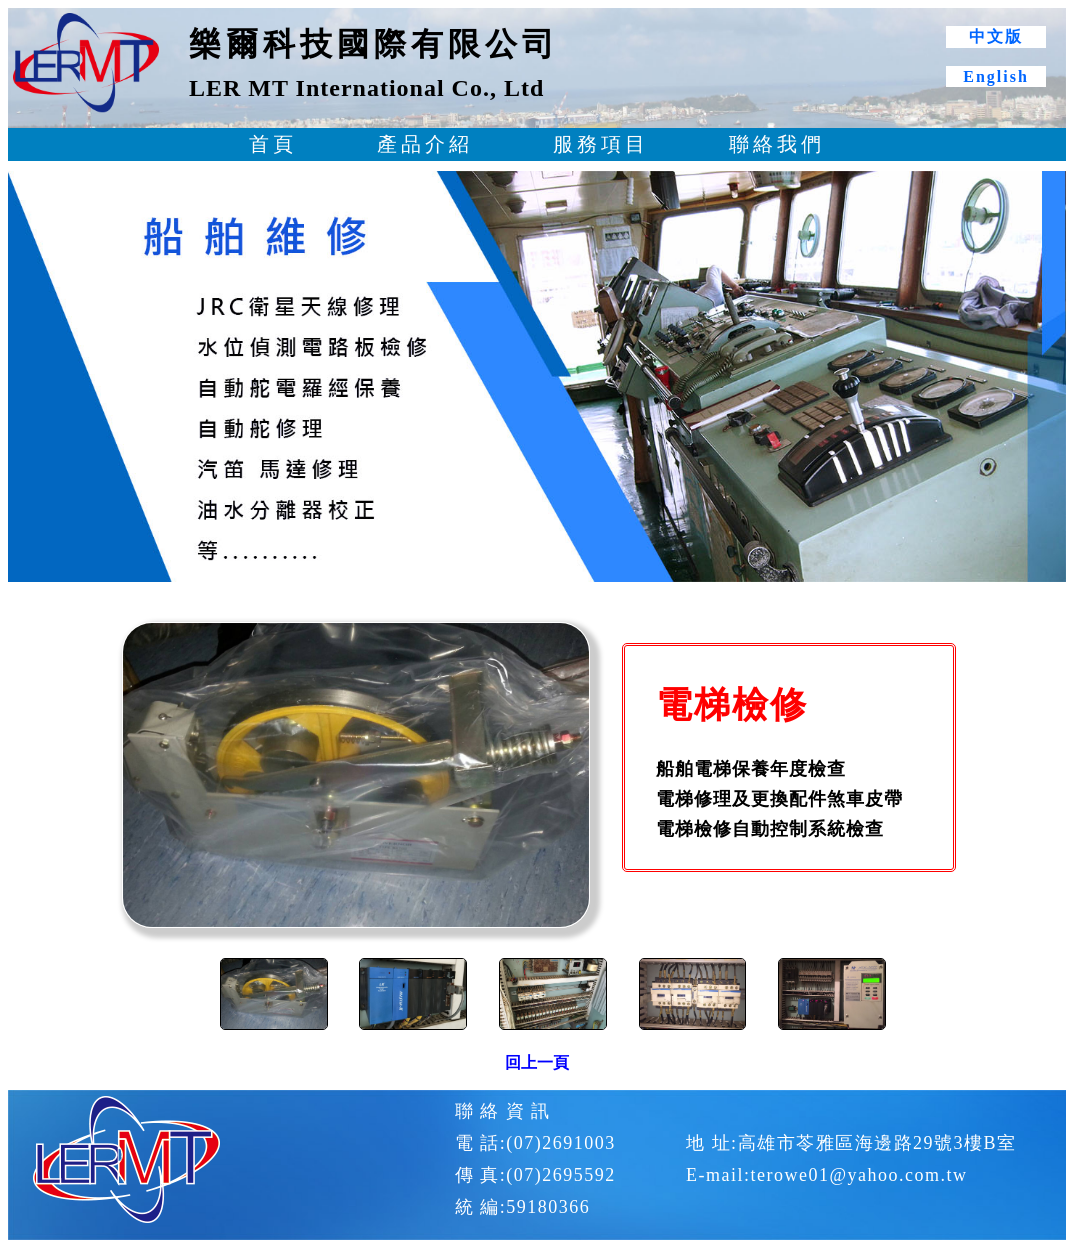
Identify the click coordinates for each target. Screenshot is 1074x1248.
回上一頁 (537, 1062)
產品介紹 (425, 144)
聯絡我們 (777, 144)
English (996, 76)
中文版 (996, 36)
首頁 (273, 144)
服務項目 (601, 144)
